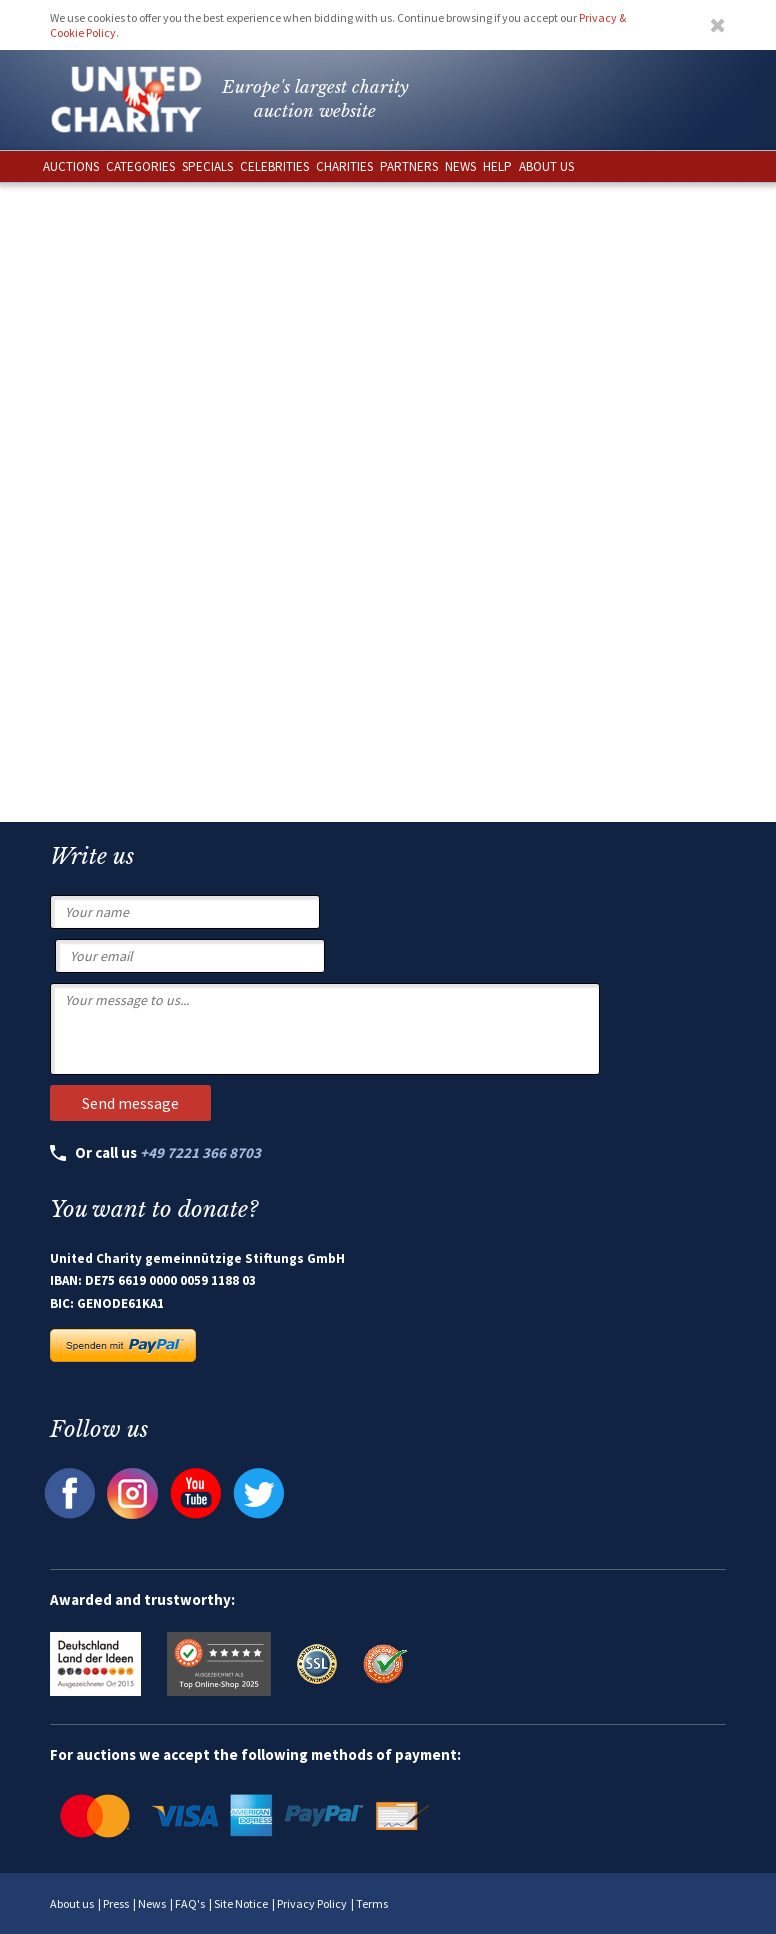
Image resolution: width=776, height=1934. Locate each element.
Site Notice (241, 1903)
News (152, 1903)
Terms (372, 1903)
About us (72, 1903)
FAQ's (190, 1903)
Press (116, 1903)
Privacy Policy (312, 1903)
